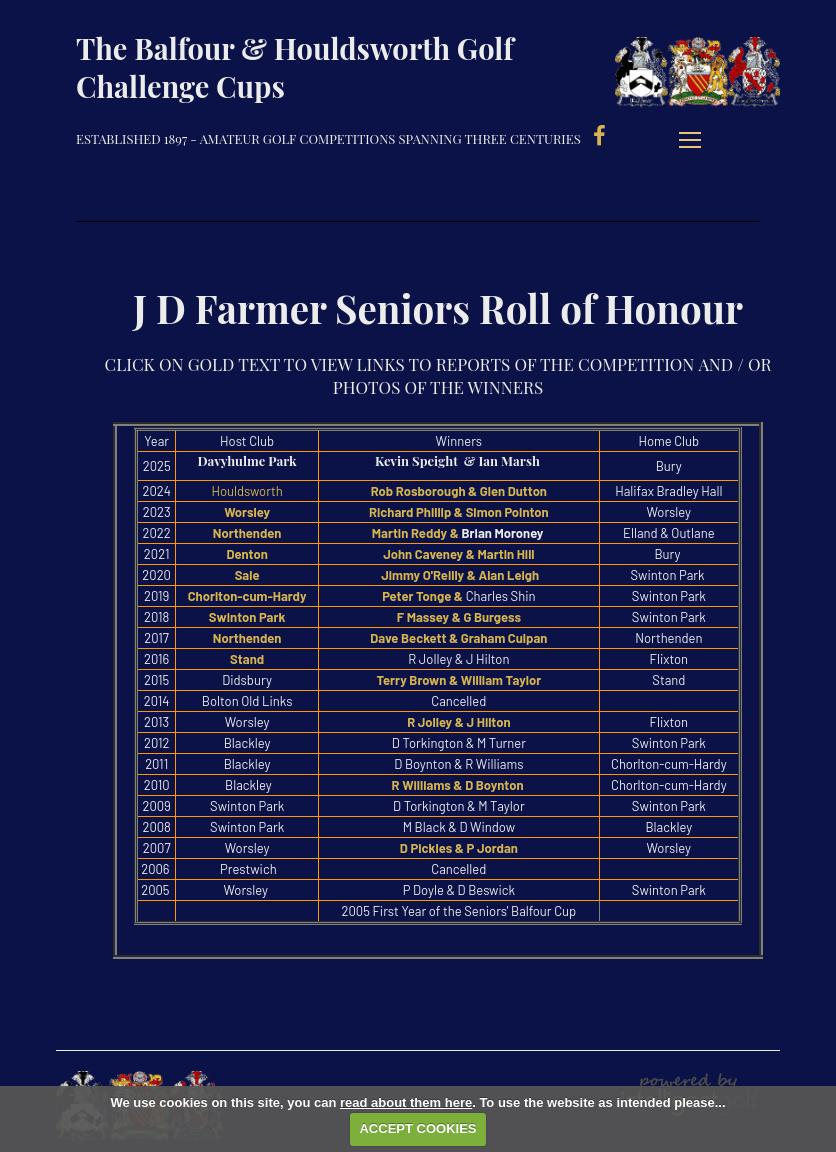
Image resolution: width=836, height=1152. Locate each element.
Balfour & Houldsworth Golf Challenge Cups (715, 74)
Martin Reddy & (415, 533)
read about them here (406, 1102)
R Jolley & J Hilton (458, 722)
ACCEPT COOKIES (417, 1128)
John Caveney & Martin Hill (458, 554)
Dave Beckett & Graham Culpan (458, 638)
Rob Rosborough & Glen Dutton (459, 491)
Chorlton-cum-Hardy (247, 596)
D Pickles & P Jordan (459, 848)
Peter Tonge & (422, 596)
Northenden (247, 533)
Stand (247, 659)
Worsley (247, 512)
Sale (247, 575)
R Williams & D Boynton (459, 785)
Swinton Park (247, 617)
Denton (246, 554)
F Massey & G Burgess (459, 617)
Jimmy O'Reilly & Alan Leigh (461, 575)
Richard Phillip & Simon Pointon (459, 512)
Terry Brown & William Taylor (458, 680)
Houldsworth (246, 491)
